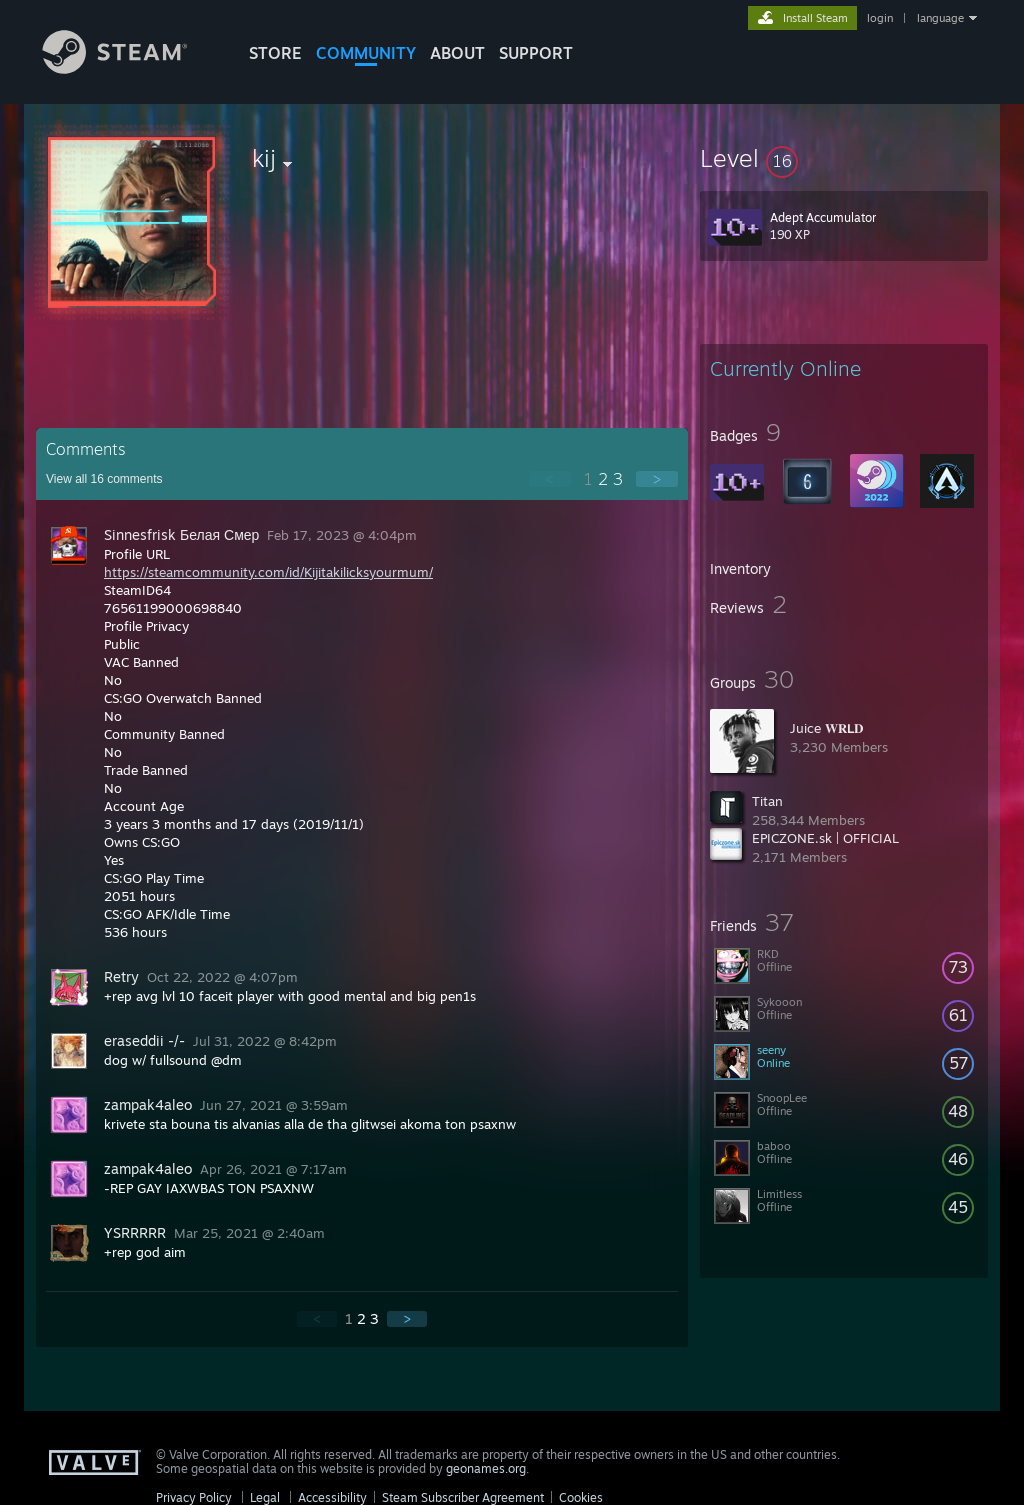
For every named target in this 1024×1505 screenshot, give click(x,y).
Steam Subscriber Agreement (463, 1497)
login (880, 18)
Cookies (581, 1497)
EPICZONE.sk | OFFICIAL (825, 838)
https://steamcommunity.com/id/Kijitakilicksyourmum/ (268, 572)
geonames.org (486, 1468)
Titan (767, 801)
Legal (265, 1497)
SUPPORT (536, 53)
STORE (275, 53)
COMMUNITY (366, 53)
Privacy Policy (194, 1497)
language (940, 18)
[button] (844, 158)
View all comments (104, 479)
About (457, 53)
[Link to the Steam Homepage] (130, 68)
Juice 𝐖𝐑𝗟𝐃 (826, 728)
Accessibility (332, 1497)
